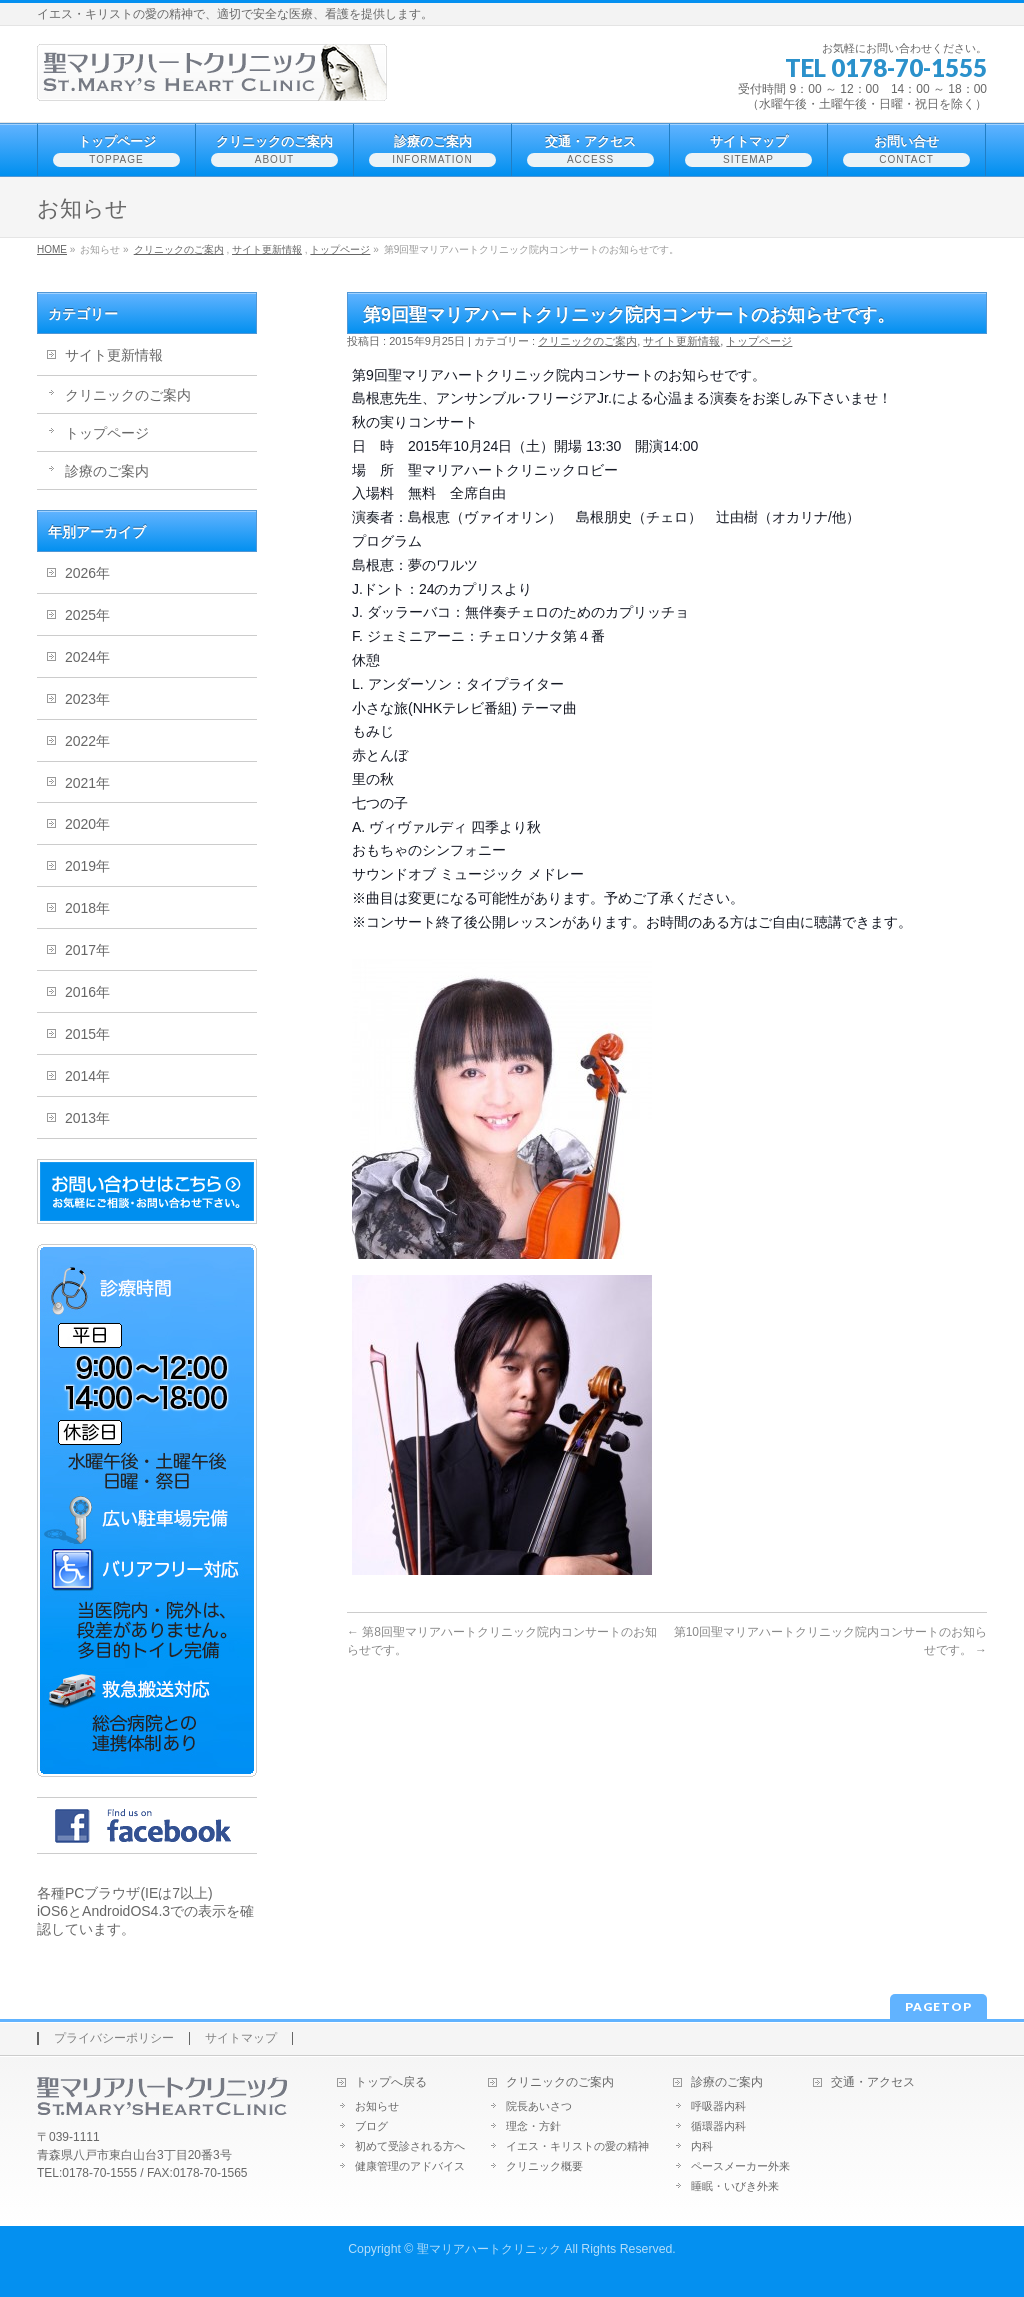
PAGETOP (938, 2006)
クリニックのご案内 (179, 249)
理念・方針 (533, 2126)
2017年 (87, 950)
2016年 (87, 992)
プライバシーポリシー (114, 2038)
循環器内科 (718, 2126)
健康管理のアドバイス (410, 2166)
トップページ (340, 249)
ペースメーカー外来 (740, 2166)
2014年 (87, 1076)
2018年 (87, 908)
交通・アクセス (873, 2082)
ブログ (371, 2126)
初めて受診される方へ (410, 2146)
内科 (702, 2146)
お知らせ (377, 2106)
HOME (52, 249)
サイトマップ (241, 2038)
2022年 (87, 741)
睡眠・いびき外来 (735, 2186)
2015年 (87, 1034)
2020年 (87, 824)
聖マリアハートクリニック (489, 2249)
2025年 (87, 615)
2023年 (87, 699)
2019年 (87, 866)
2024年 (87, 657)
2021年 (87, 783)
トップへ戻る (391, 2082)
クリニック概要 (544, 2166)
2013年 (87, 1118)
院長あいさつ (539, 2106)
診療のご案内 (107, 471)
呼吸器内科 (718, 2106)
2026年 (87, 573)
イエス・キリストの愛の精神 (577, 2146)
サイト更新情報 (267, 249)
